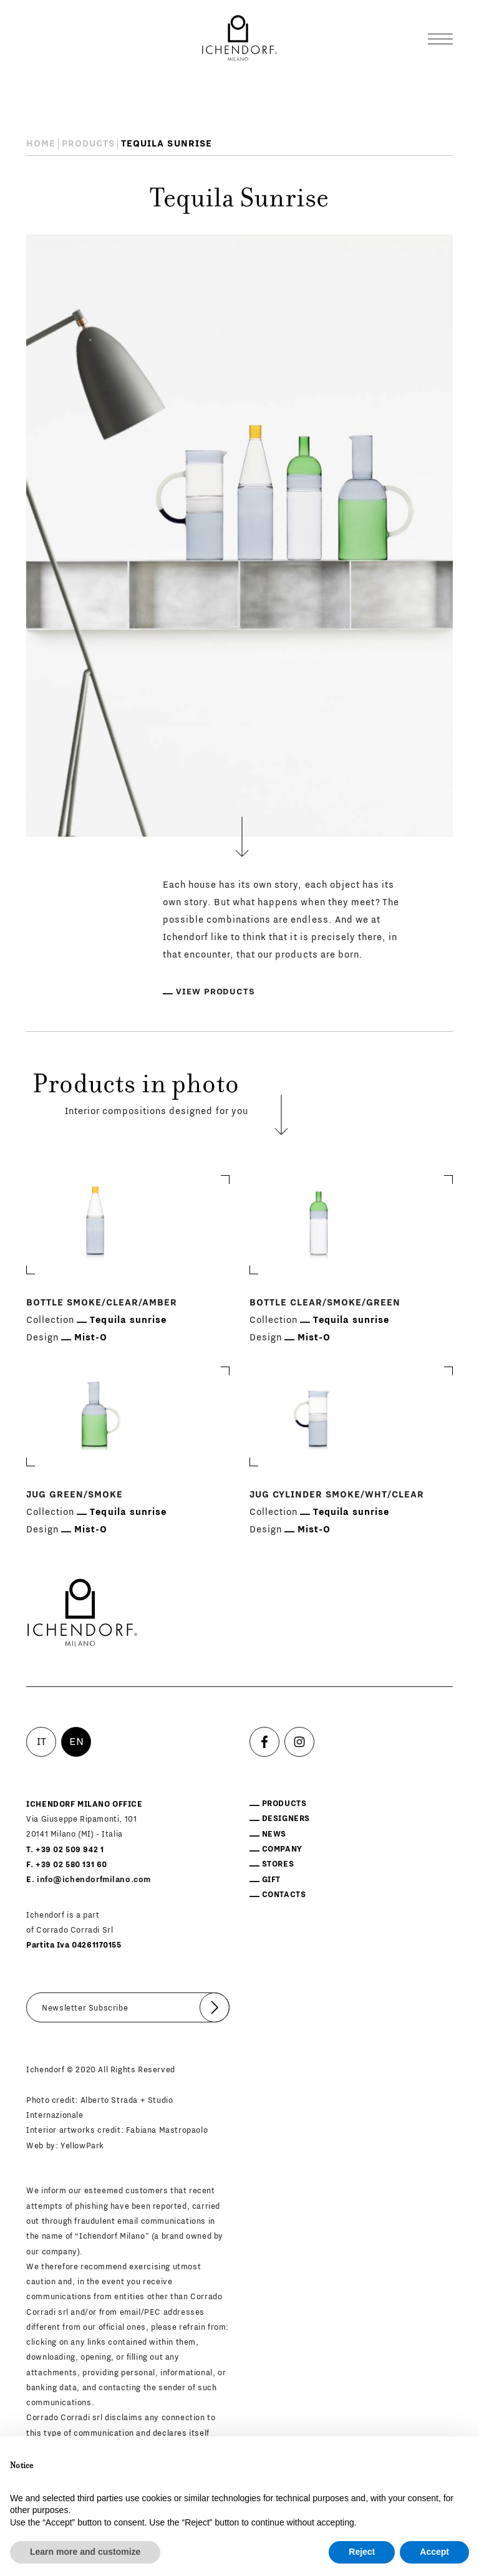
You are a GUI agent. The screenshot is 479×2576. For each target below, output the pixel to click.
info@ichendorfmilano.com (94, 1879)
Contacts (284, 1894)
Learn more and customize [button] (85, 2552)
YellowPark (82, 2145)
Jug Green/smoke (74, 1494)
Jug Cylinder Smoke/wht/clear (336, 1494)
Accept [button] (434, 2552)
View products (215, 992)
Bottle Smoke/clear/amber (101, 1302)
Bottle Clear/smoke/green (324, 1302)
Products (88, 143)
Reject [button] (362, 2552)
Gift (271, 1879)
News (274, 1834)
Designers (286, 1818)
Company (282, 1849)
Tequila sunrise (128, 1320)
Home (41, 143)
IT (42, 1742)
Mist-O (90, 1337)
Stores (278, 1864)
